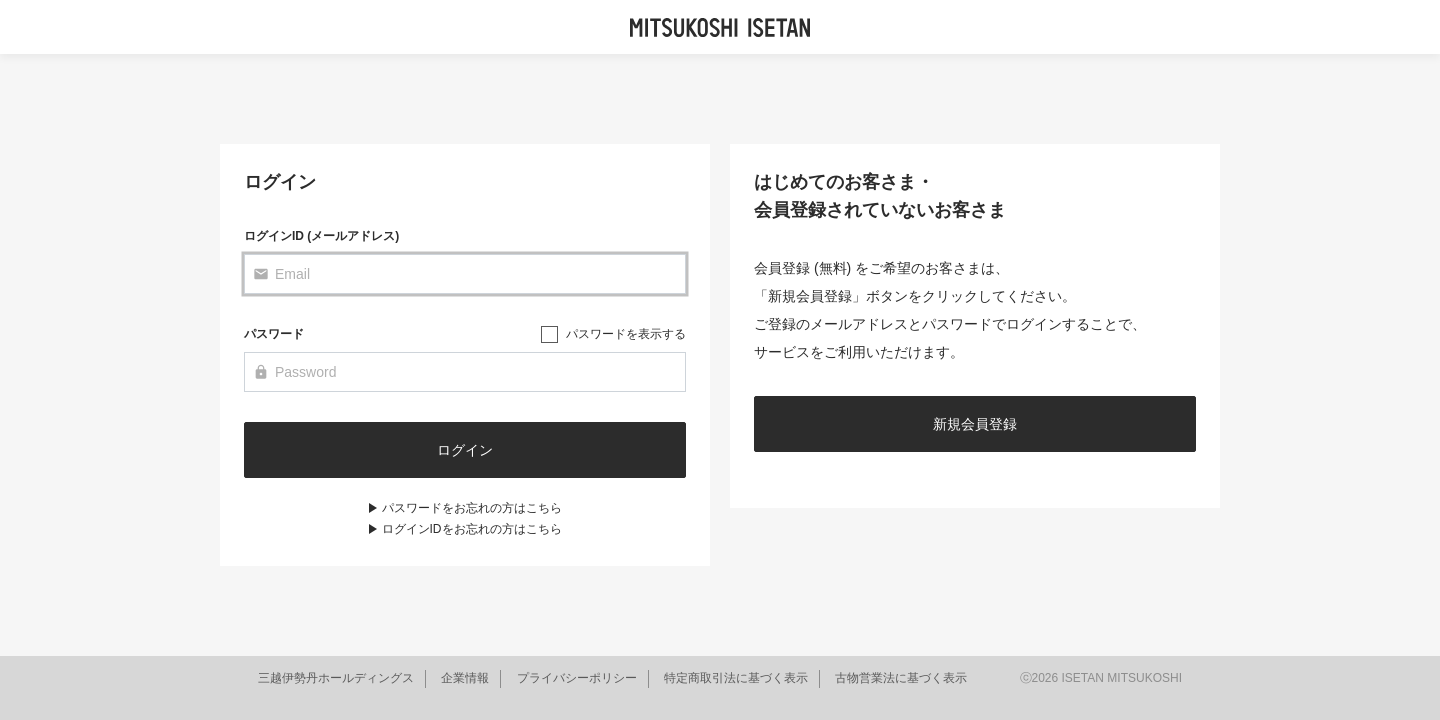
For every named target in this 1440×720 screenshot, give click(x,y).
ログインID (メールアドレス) (321, 236)
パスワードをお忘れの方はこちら (472, 508)
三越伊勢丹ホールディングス (336, 678)
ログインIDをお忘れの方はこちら (472, 529)
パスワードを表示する (626, 334)
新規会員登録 (975, 424)
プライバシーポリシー (577, 678)
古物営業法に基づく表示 (901, 678)
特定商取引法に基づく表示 (736, 678)
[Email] (465, 274)
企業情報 (465, 678)
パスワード (274, 334)
